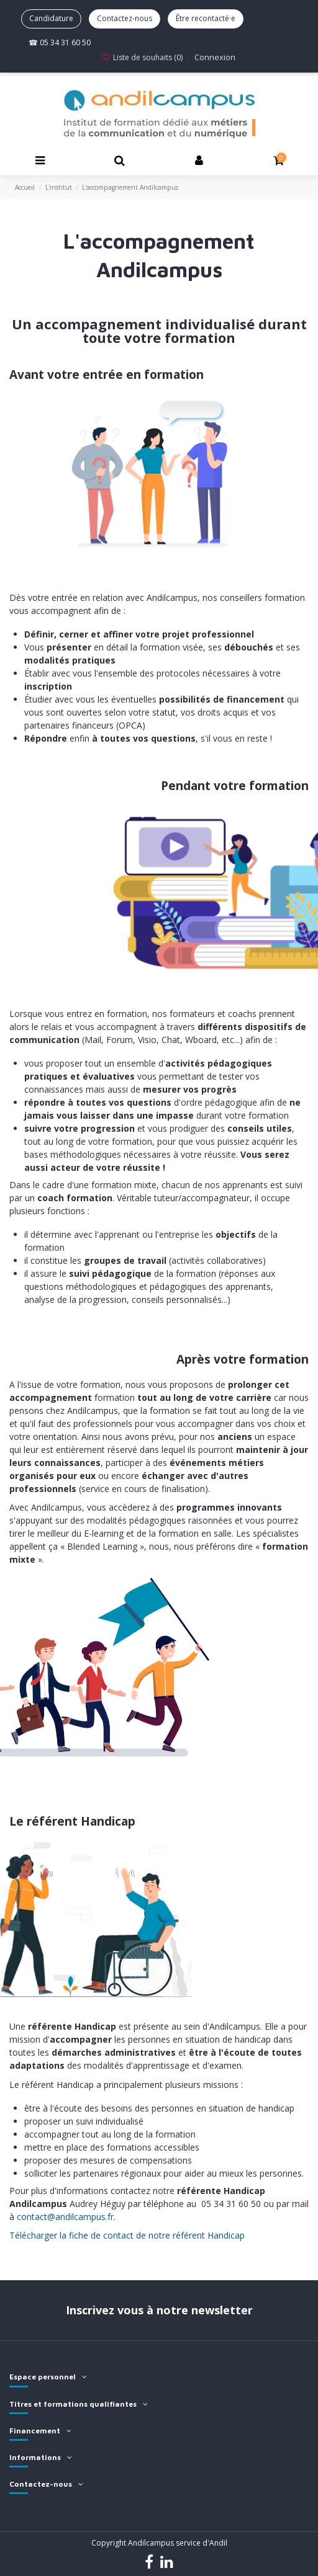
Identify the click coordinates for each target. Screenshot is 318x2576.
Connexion (214, 57)
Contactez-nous (124, 18)
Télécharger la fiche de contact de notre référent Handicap (127, 2235)
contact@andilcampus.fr (65, 2217)
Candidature (51, 18)
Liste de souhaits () (142, 57)
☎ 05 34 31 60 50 (60, 42)
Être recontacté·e (205, 18)
